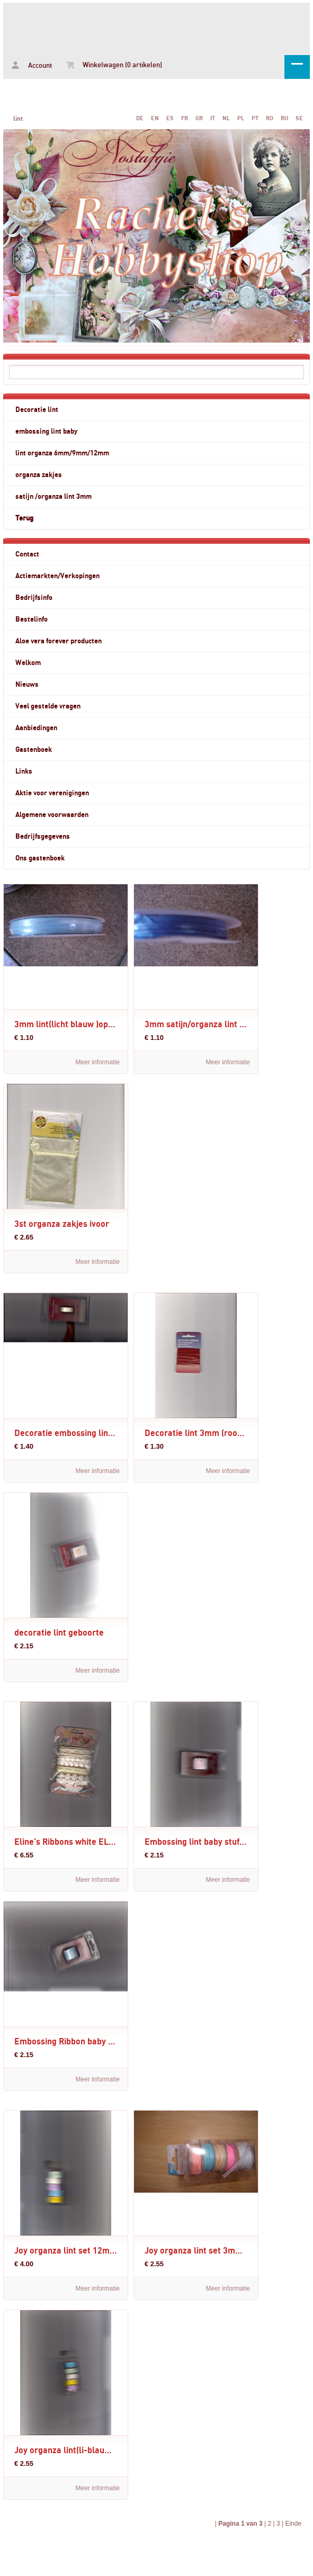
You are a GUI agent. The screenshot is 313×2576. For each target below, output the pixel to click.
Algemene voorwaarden (51, 815)
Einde (293, 2523)
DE (140, 118)
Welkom (28, 663)
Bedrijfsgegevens (42, 836)
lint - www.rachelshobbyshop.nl (156, 27)
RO (269, 118)
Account (32, 65)
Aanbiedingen (36, 728)
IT (212, 118)
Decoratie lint (36, 410)
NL (226, 118)
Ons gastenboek (40, 858)
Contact (27, 554)
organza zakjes (38, 475)
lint (18, 118)
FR (184, 118)
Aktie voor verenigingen (52, 793)
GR (199, 118)
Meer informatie (98, 1062)
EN (155, 118)
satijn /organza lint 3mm (53, 496)
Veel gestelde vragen (48, 706)
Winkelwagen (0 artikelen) (114, 65)
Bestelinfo (31, 619)
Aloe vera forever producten (58, 641)
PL (240, 118)
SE (299, 118)
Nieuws (27, 684)
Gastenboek (33, 749)
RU (284, 118)
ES (170, 118)
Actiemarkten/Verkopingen (57, 576)
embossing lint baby (46, 431)
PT (255, 118)
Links (23, 771)
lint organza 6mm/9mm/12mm (62, 453)
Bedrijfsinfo (33, 598)
